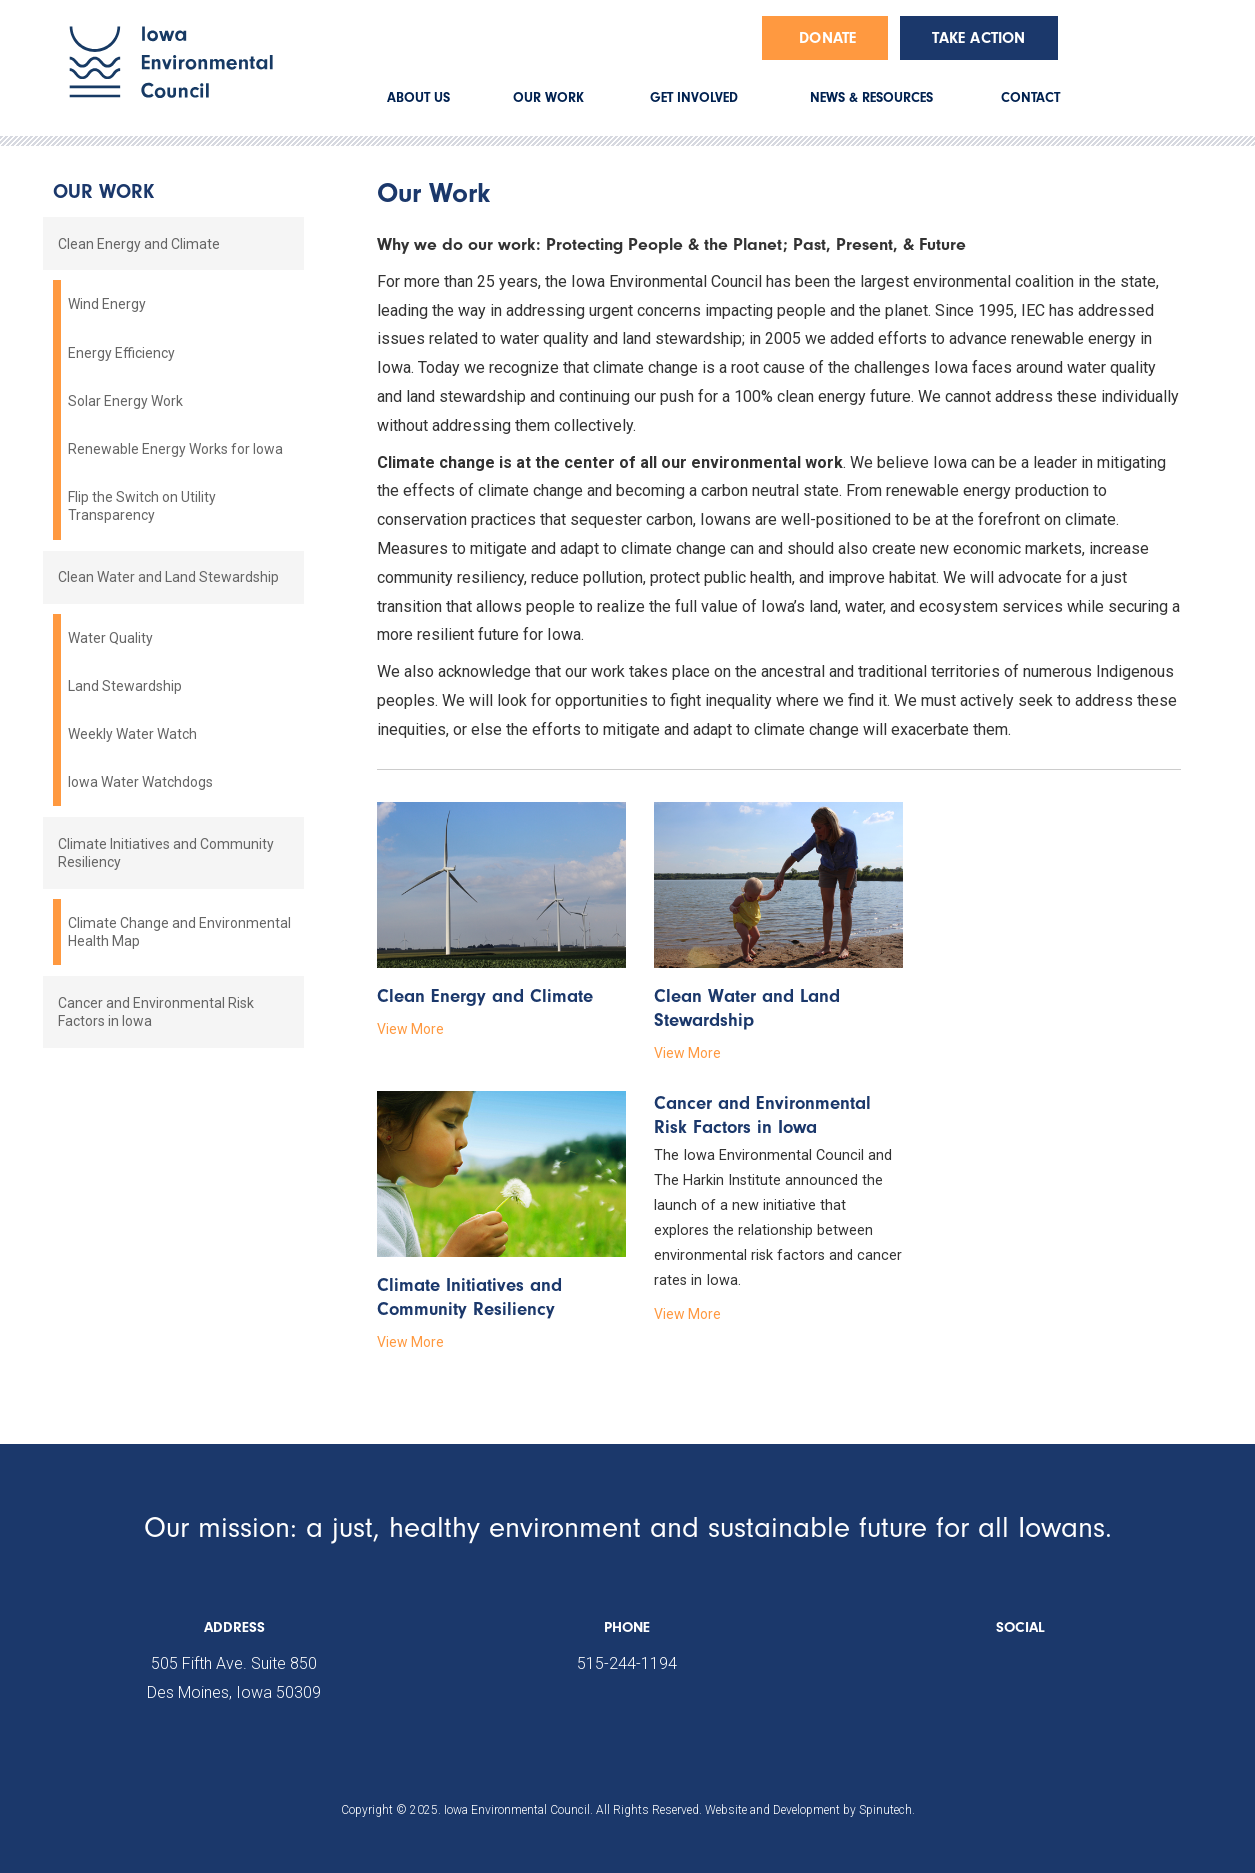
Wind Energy (107, 304)
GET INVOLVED (694, 97)
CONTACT (1030, 97)
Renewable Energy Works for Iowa (175, 449)
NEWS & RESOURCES (871, 97)
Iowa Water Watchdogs (140, 782)
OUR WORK (548, 97)
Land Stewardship (125, 686)
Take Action (978, 38)
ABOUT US (418, 97)
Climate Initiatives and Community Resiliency (166, 853)
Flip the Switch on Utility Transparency (142, 506)
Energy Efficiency (121, 353)
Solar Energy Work (125, 401)
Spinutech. (887, 1810)
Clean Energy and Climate (139, 244)
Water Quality (110, 638)
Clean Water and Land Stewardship (168, 577)
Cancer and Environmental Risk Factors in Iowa (156, 1012)
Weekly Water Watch (132, 734)
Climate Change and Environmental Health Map (179, 932)
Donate (827, 38)
